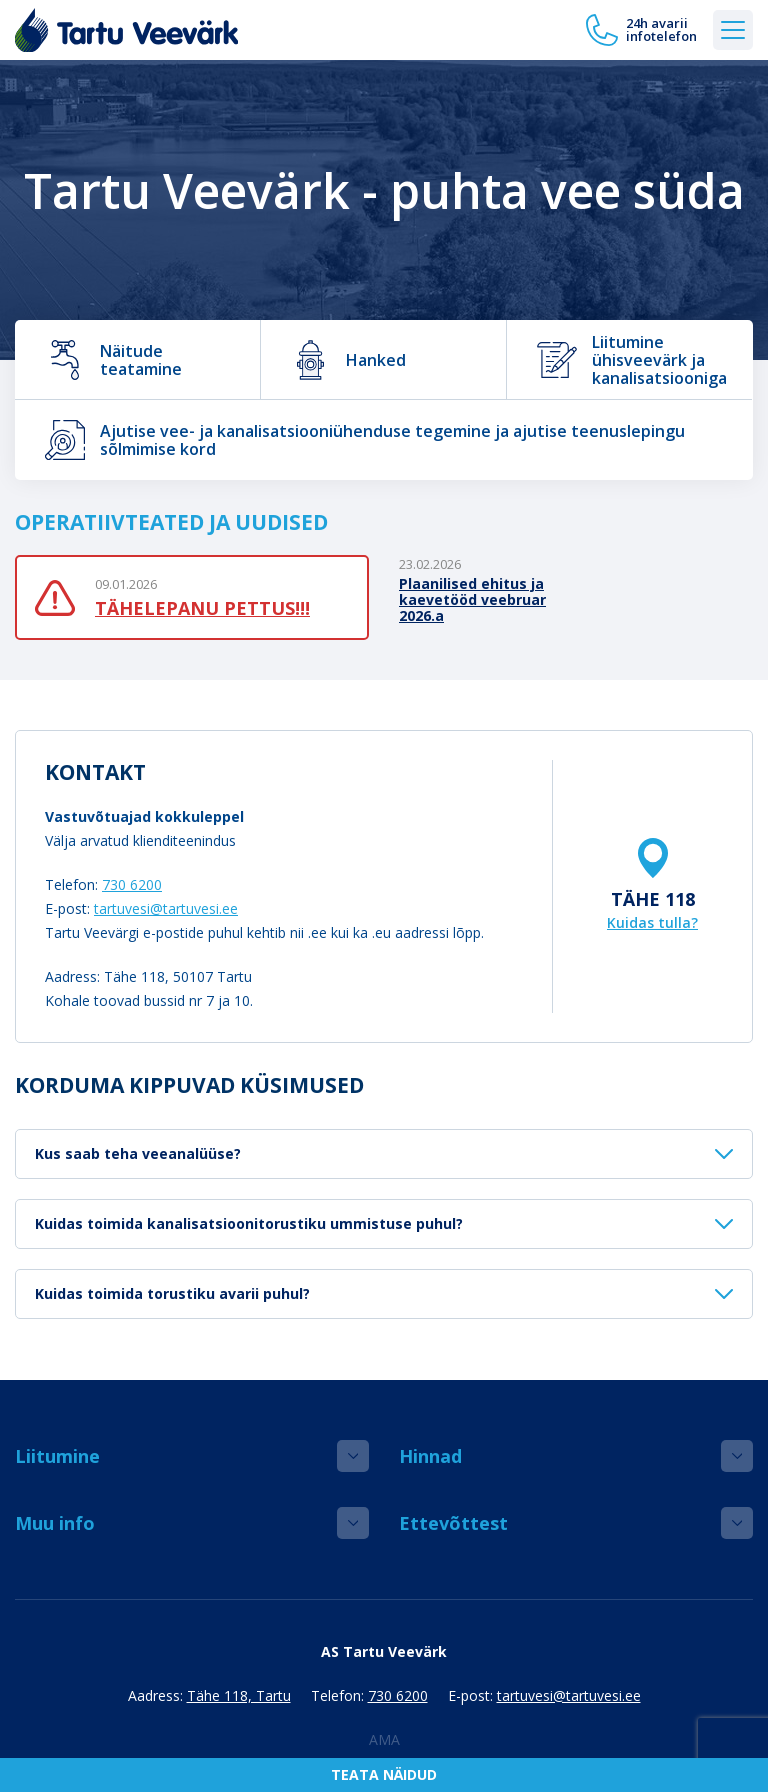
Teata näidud (384, 1774)
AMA (384, 1739)
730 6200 (132, 884)
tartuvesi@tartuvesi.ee (166, 908)
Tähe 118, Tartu (239, 1695)
